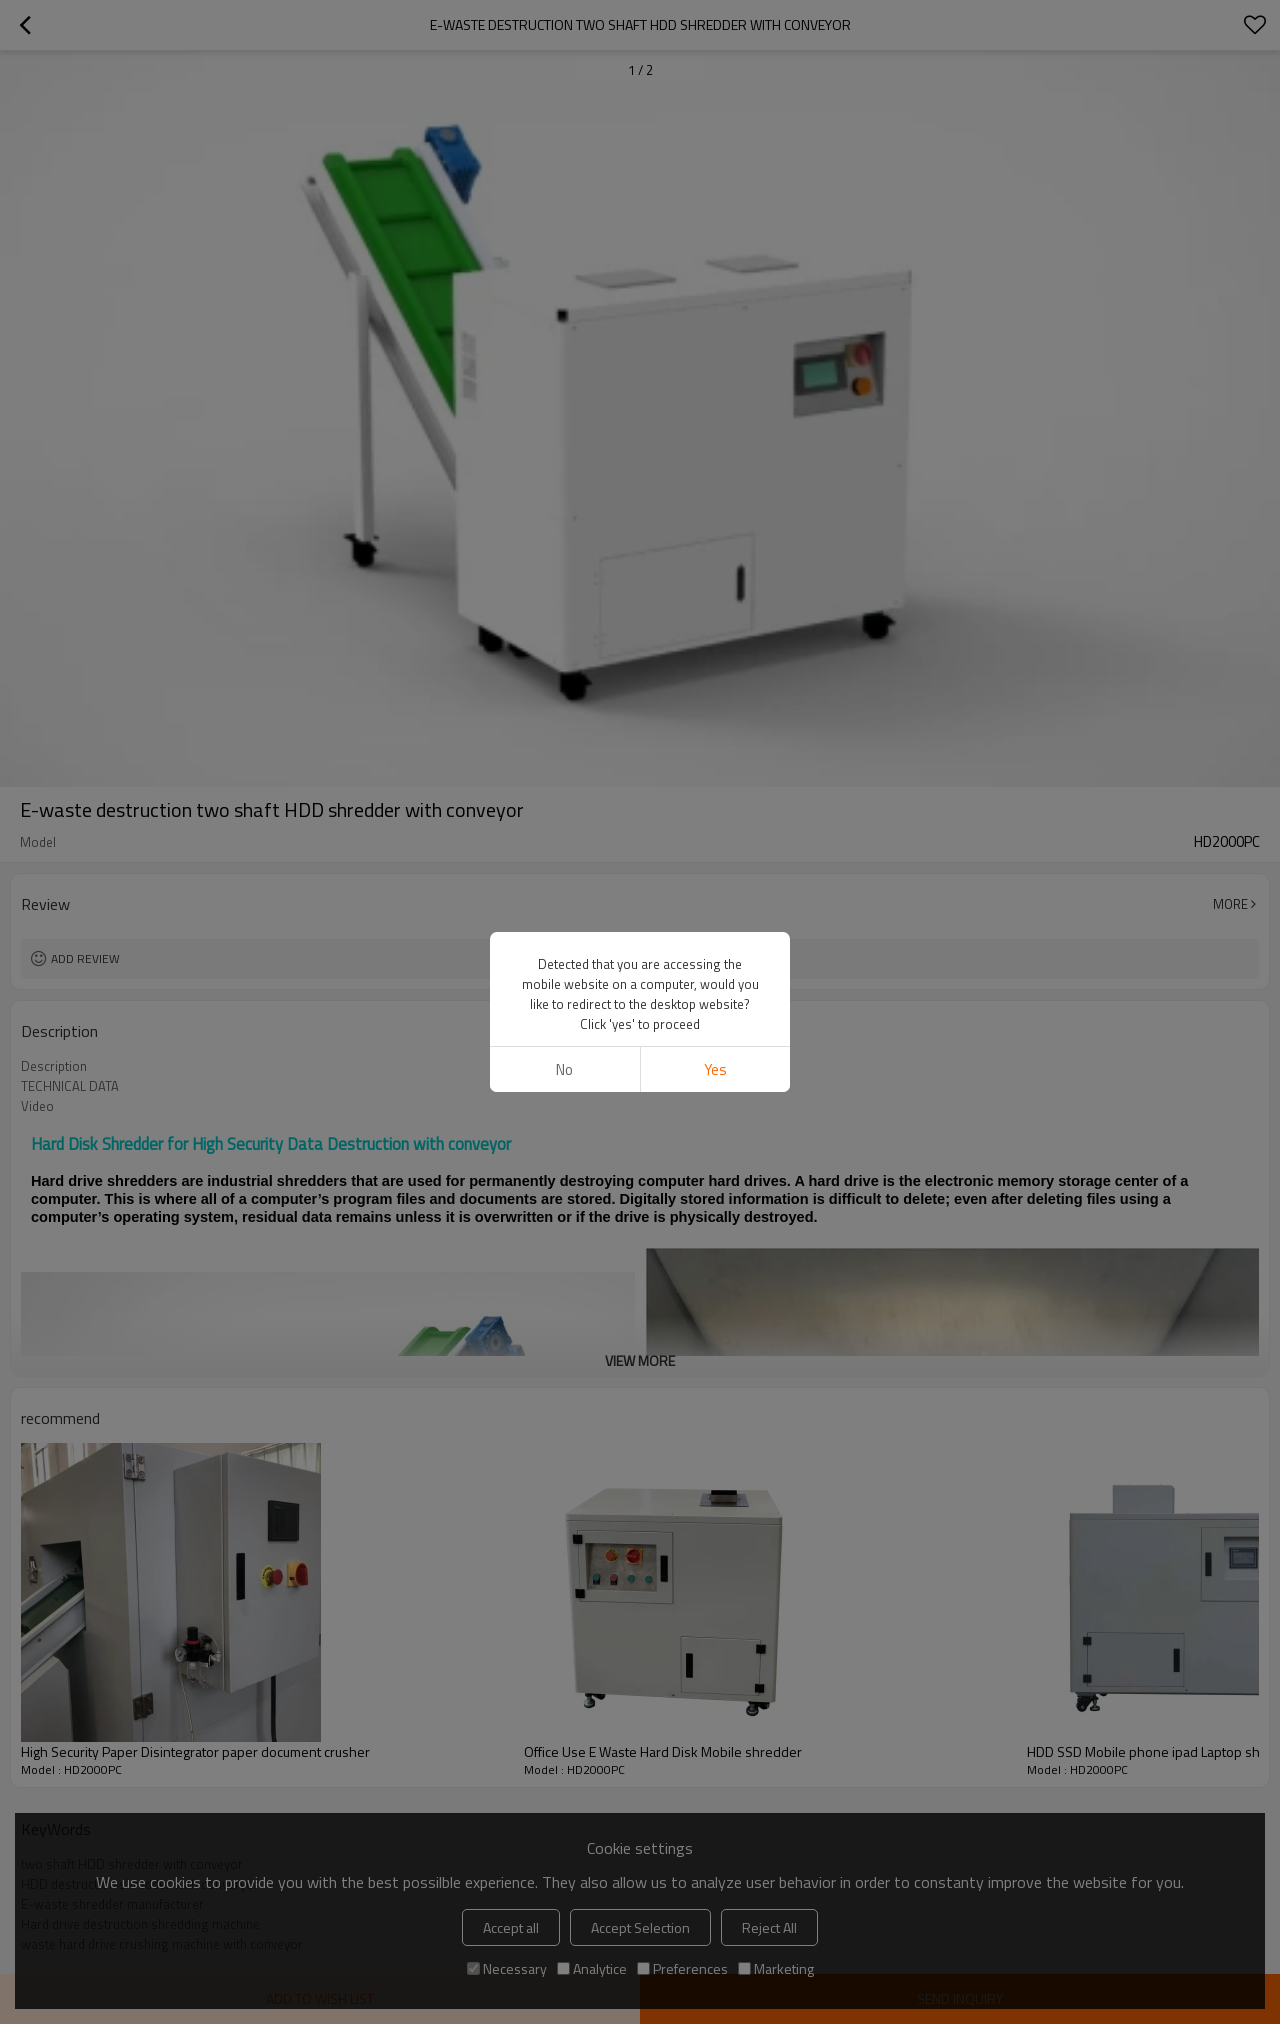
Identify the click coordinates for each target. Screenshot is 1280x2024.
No (564, 1069)
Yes (715, 1069)
